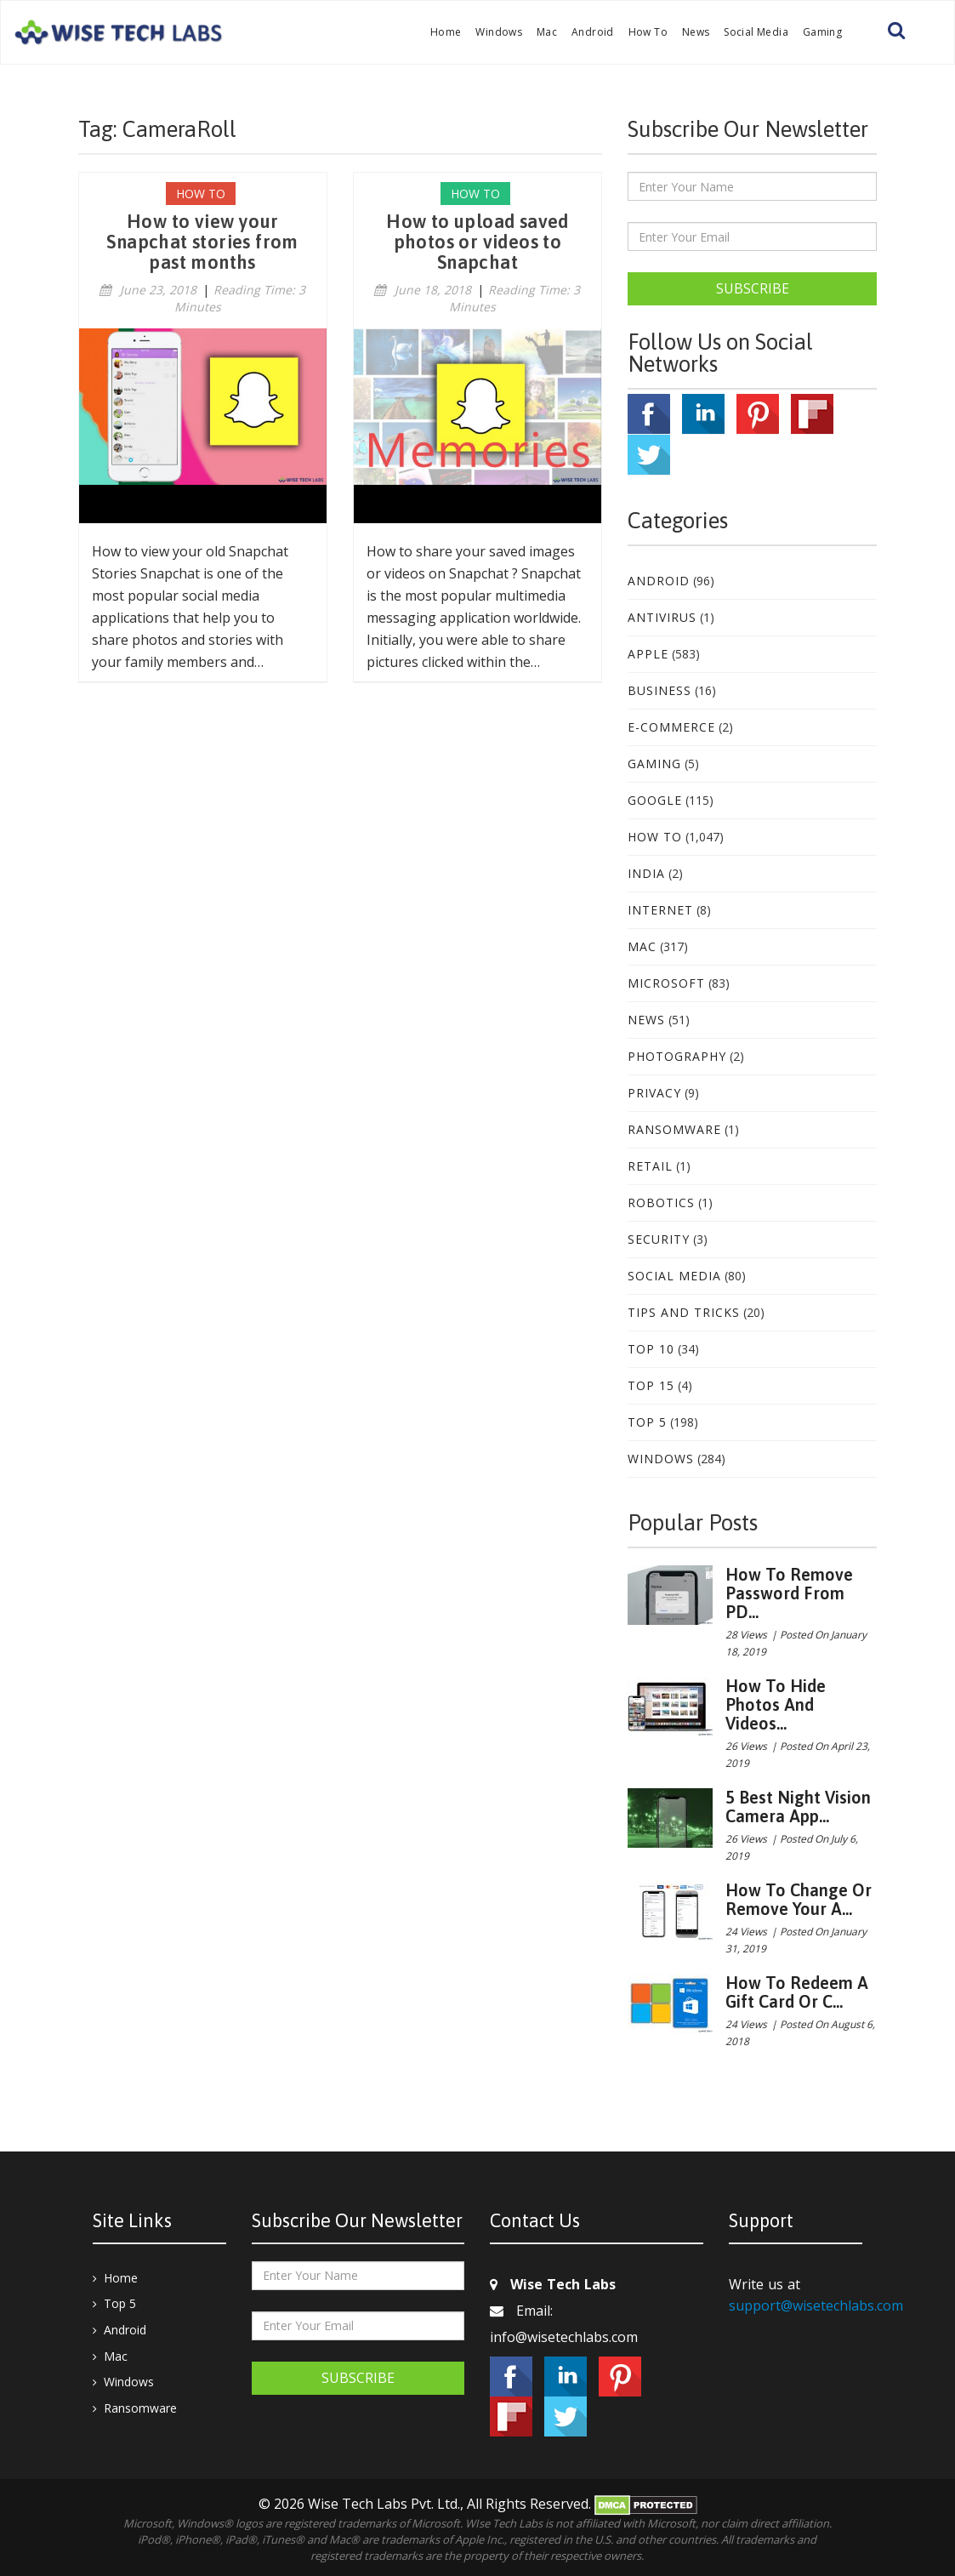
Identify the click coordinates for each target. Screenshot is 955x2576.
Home (446, 32)
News (696, 32)
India (646, 873)
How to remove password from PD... (789, 1592)
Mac (547, 32)
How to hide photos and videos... (775, 1704)
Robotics (661, 1202)
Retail (650, 1166)
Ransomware (674, 1129)
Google (655, 800)
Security (659, 1239)
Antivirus (662, 617)
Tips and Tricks (684, 1312)
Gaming (822, 32)
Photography (677, 1056)
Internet (660, 910)
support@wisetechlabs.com (816, 2305)
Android (592, 32)
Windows (498, 32)
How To (648, 32)
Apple (648, 654)
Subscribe (752, 288)
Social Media (756, 32)
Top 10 (651, 1349)
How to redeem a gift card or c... (796, 1992)
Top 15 (651, 1385)
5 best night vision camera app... (798, 1806)
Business (659, 690)
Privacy (654, 1093)
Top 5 (647, 1422)
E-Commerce (671, 727)
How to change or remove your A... (798, 1899)
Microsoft (666, 983)
